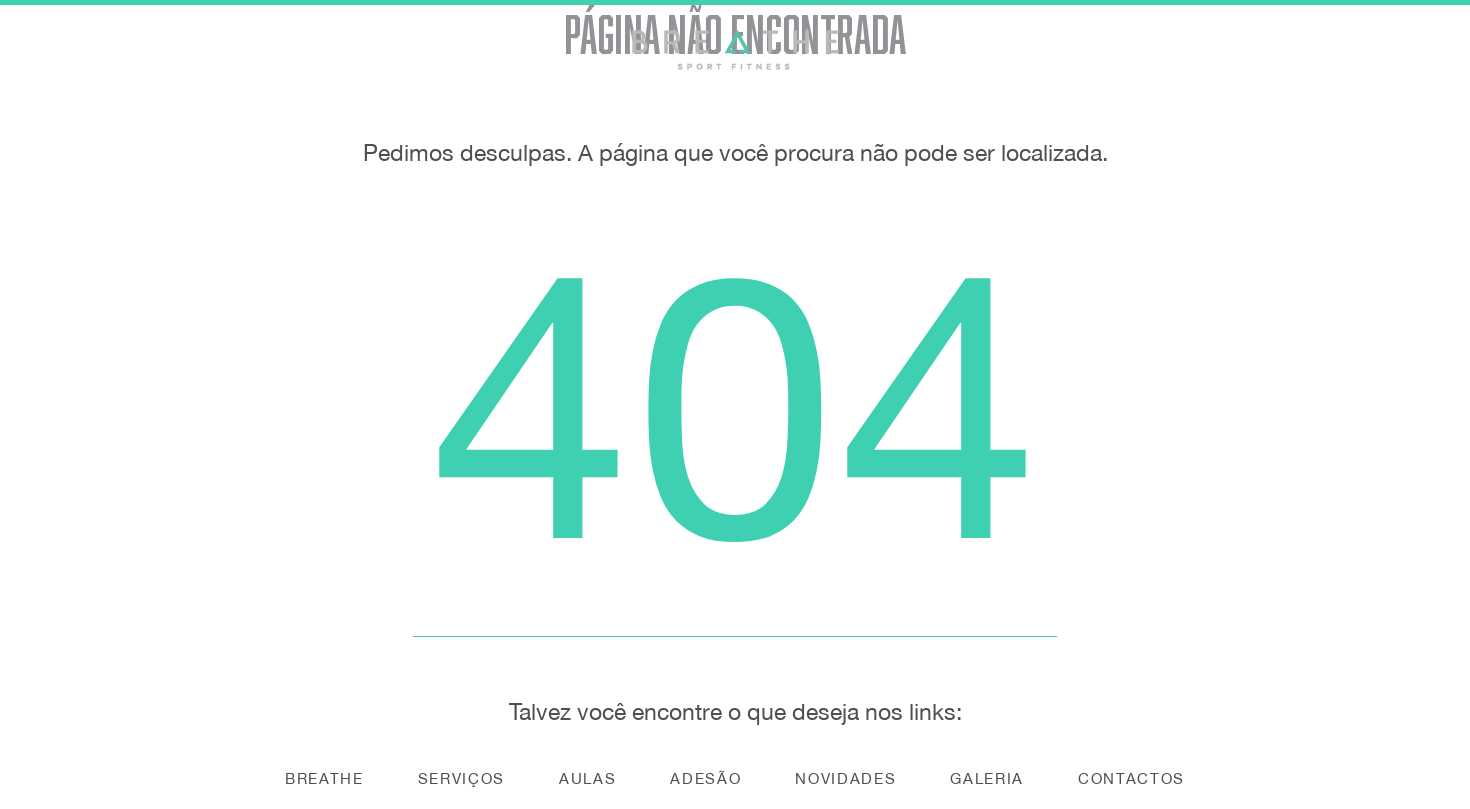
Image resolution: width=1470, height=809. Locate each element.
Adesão (705, 778)
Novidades (845, 778)
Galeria (987, 778)
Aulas (587, 778)
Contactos (1131, 778)
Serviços (461, 778)
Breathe (324, 778)
